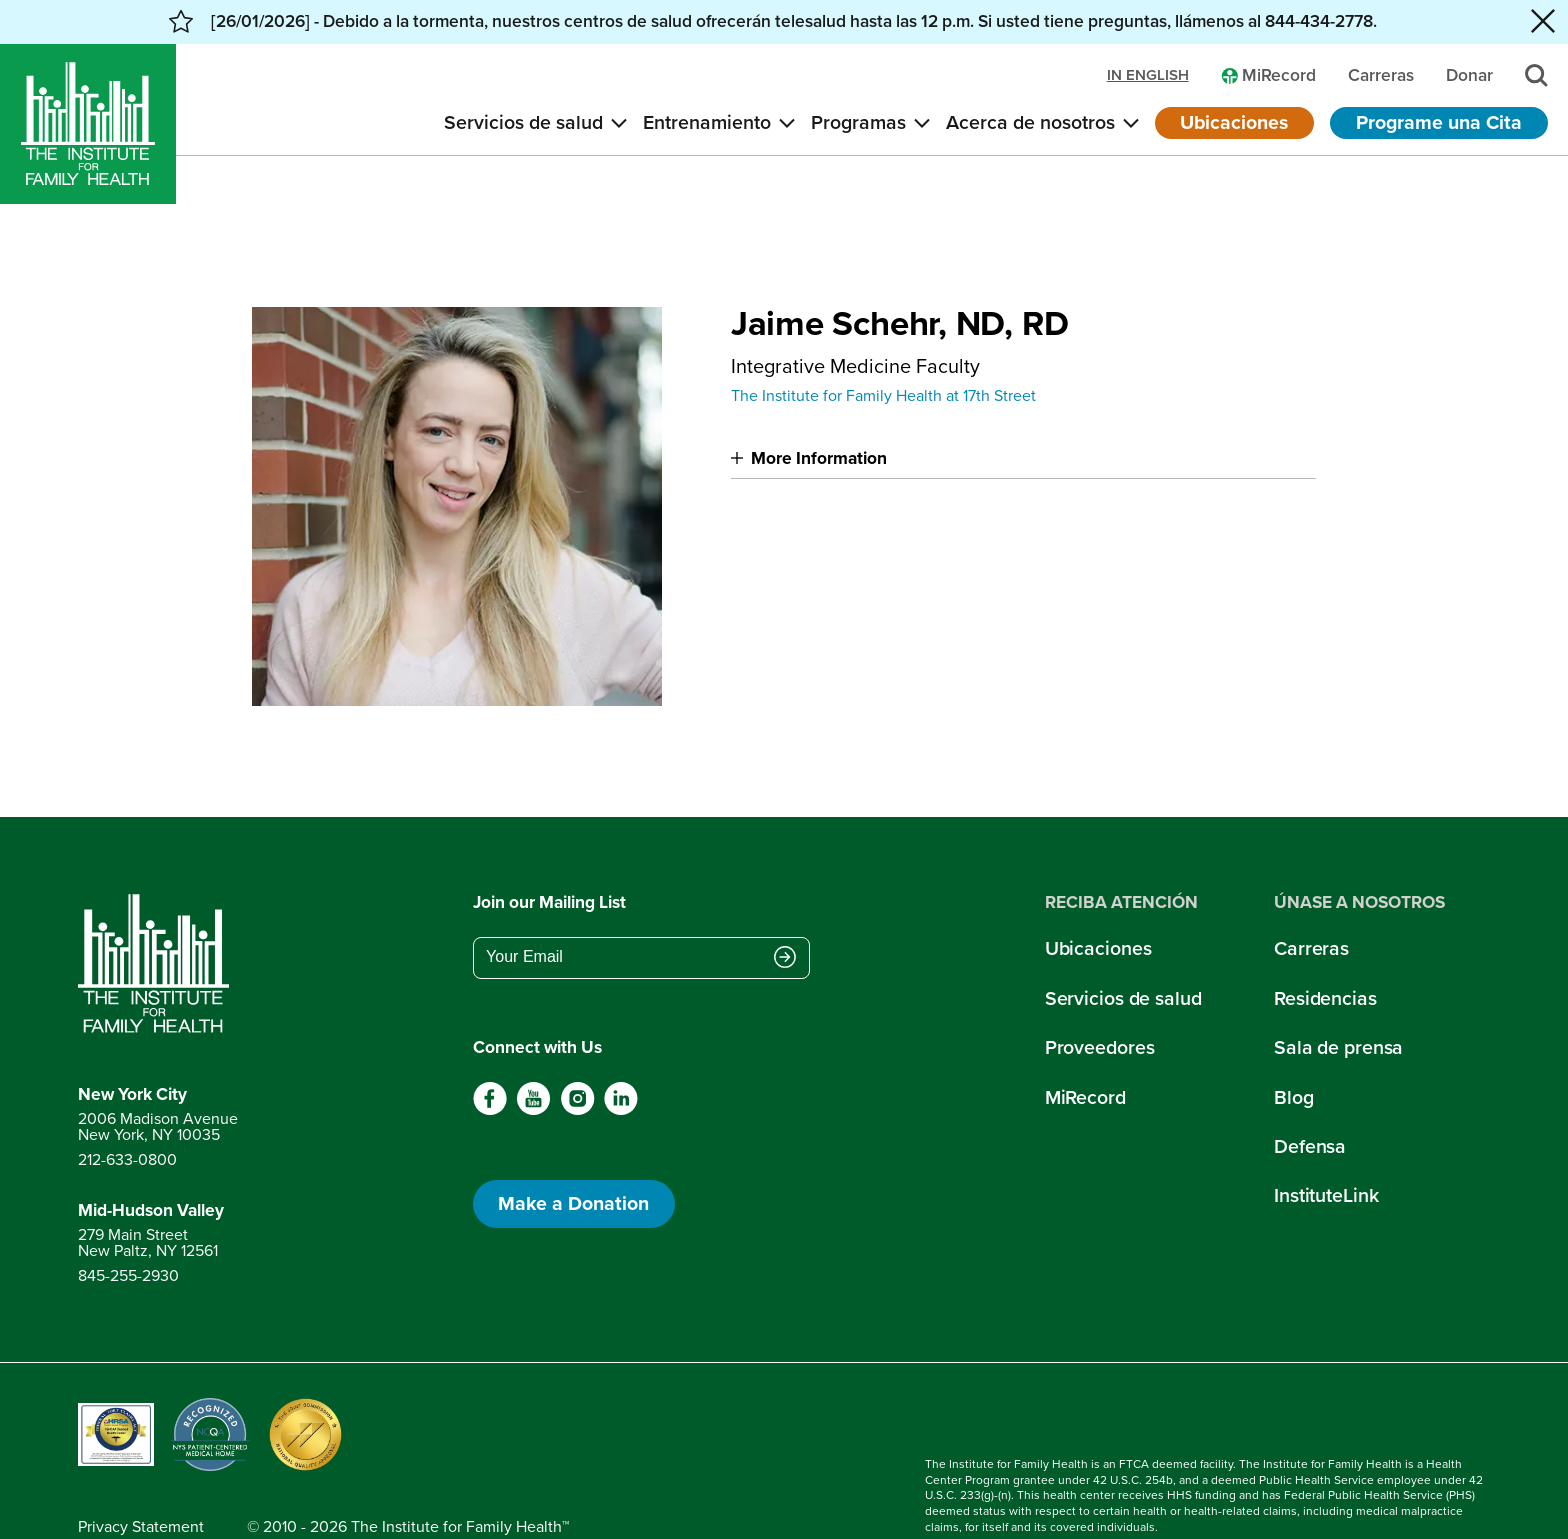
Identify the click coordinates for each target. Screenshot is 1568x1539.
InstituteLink (1326, 1147)
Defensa (1310, 1098)
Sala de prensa (1338, 999)
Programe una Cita (1439, 122)
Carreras (1311, 901)
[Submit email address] (785, 911)
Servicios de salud (1123, 950)
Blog (1294, 1049)
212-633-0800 (127, 1111)
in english (1148, 75)
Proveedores (1100, 999)
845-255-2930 (128, 1227)
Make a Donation (573, 1155)
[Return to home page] (158, 916)
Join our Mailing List (549, 854)
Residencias (1325, 950)
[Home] (88, 124)
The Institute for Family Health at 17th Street (883, 347)
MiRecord (1085, 1049)
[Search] (1536, 75)
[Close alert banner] (1543, 22)
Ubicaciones (1234, 122)
